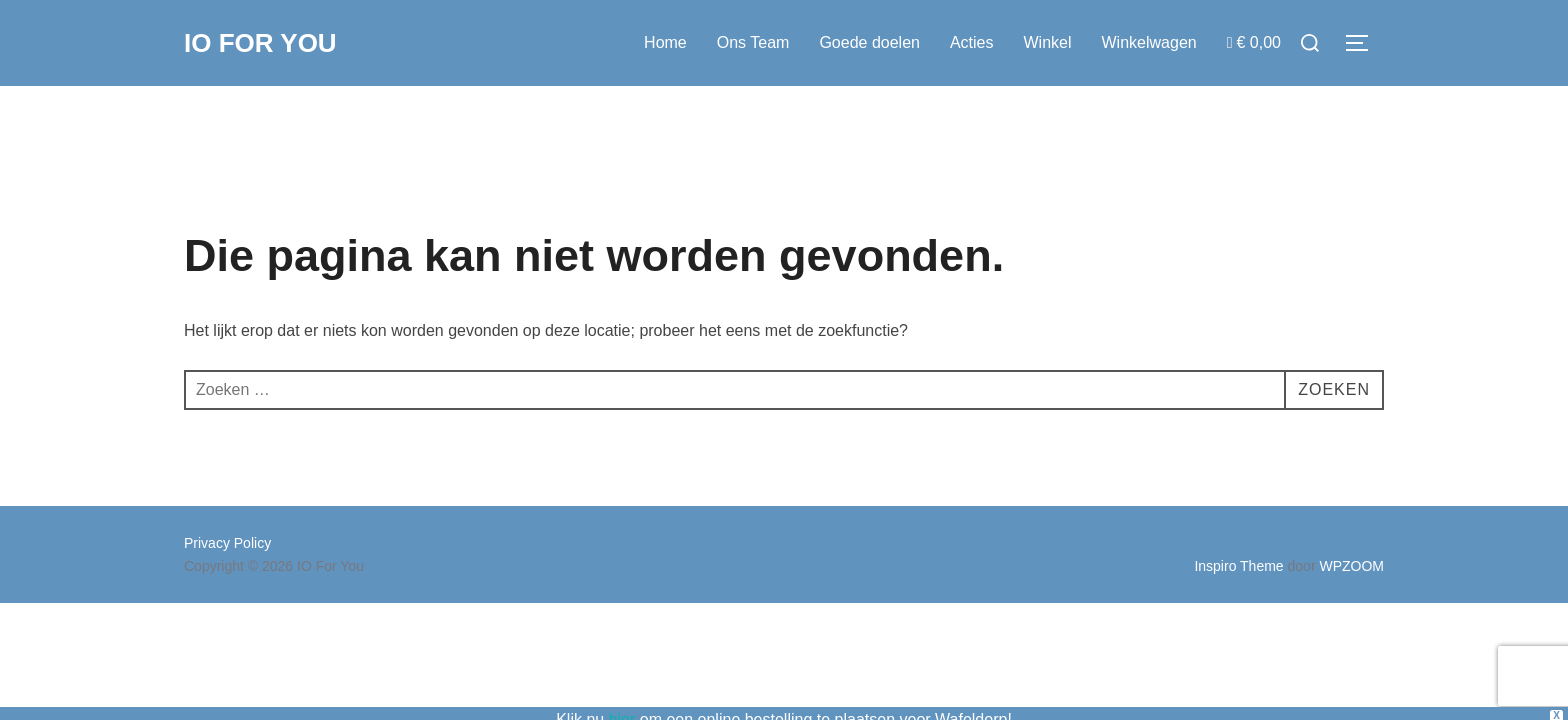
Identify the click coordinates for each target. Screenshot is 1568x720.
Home (665, 42)
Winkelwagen (1149, 42)
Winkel (1048, 42)
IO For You (260, 43)
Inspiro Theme (1238, 566)
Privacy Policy (227, 543)
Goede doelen (869, 42)
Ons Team (753, 42)
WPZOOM (1351, 566)
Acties (972, 42)
